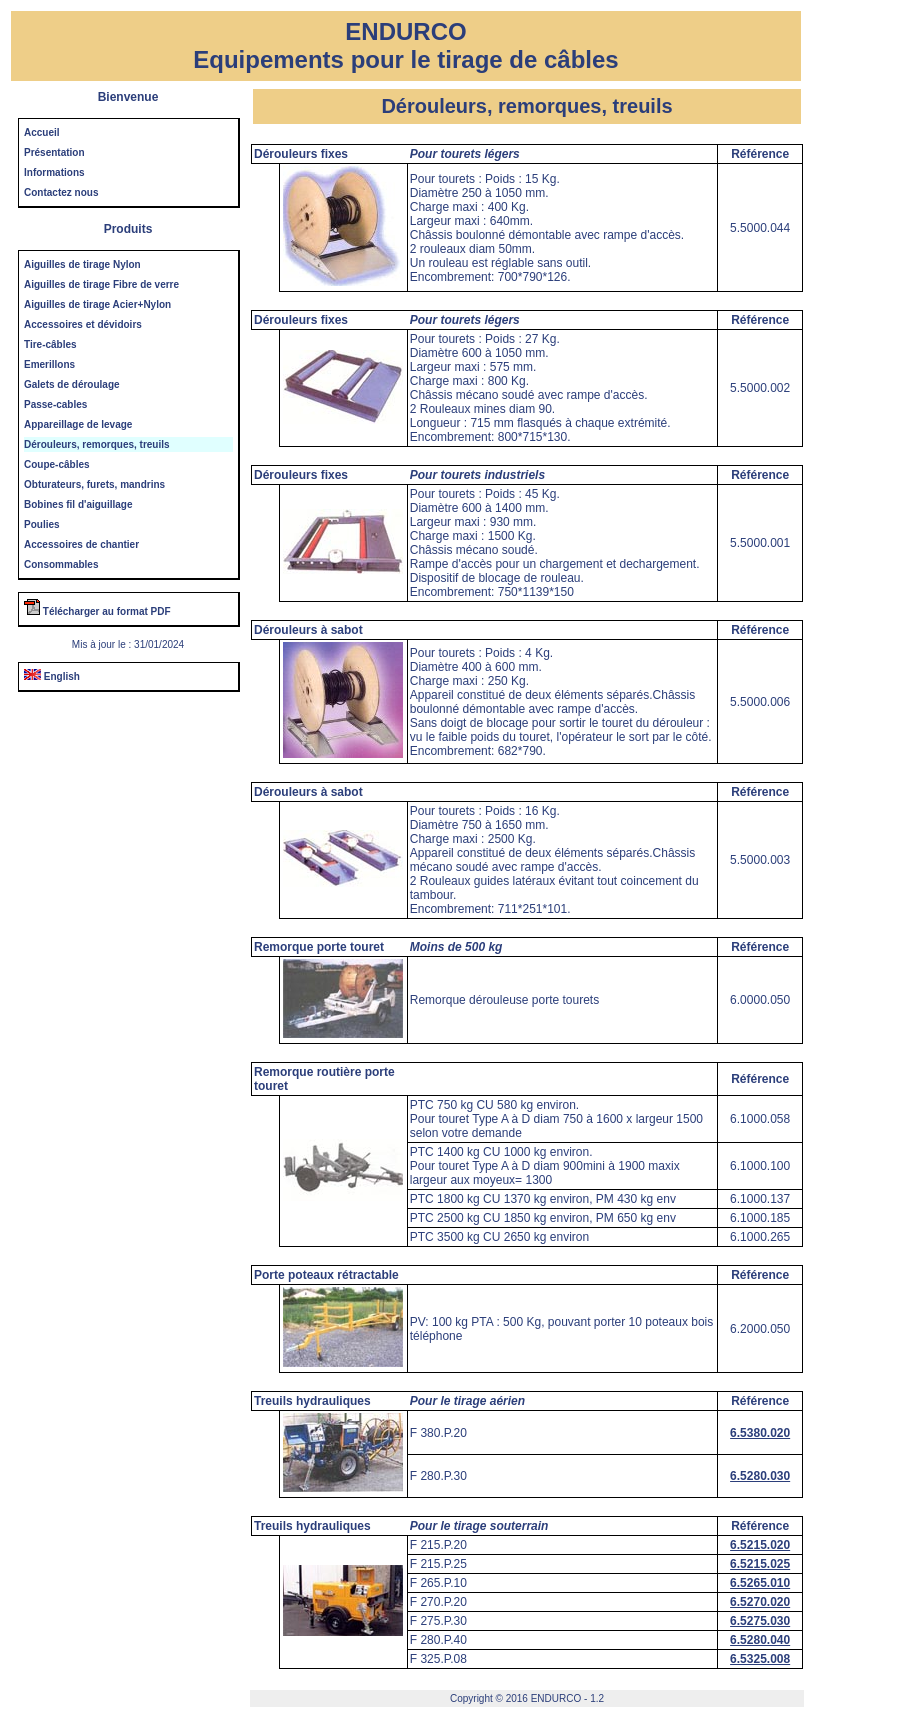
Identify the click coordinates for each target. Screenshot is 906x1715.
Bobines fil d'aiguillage (78, 504)
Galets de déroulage (72, 384)
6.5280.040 (760, 1640)
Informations (54, 172)
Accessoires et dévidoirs (83, 324)
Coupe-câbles (57, 464)
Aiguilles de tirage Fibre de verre (101, 284)
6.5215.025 (760, 1564)
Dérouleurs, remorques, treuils (97, 444)
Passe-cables (55, 404)
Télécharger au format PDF (97, 611)
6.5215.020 (760, 1545)
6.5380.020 (760, 1433)
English (52, 676)
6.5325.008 (760, 1659)
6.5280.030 (760, 1476)
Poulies (42, 524)
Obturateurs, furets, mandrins (94, 484)
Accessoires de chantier (81, 544)
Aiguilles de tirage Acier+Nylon (97, 304)
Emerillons (49, 364)
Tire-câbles (50, 344)
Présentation (54, 152)
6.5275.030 (760, 1621)
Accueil (42, 132)
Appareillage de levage (78, 424)
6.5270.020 (760, 1602)
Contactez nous (61, 192)
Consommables (61, 564)
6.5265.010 (760, 1583)
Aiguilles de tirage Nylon (82, 264)
